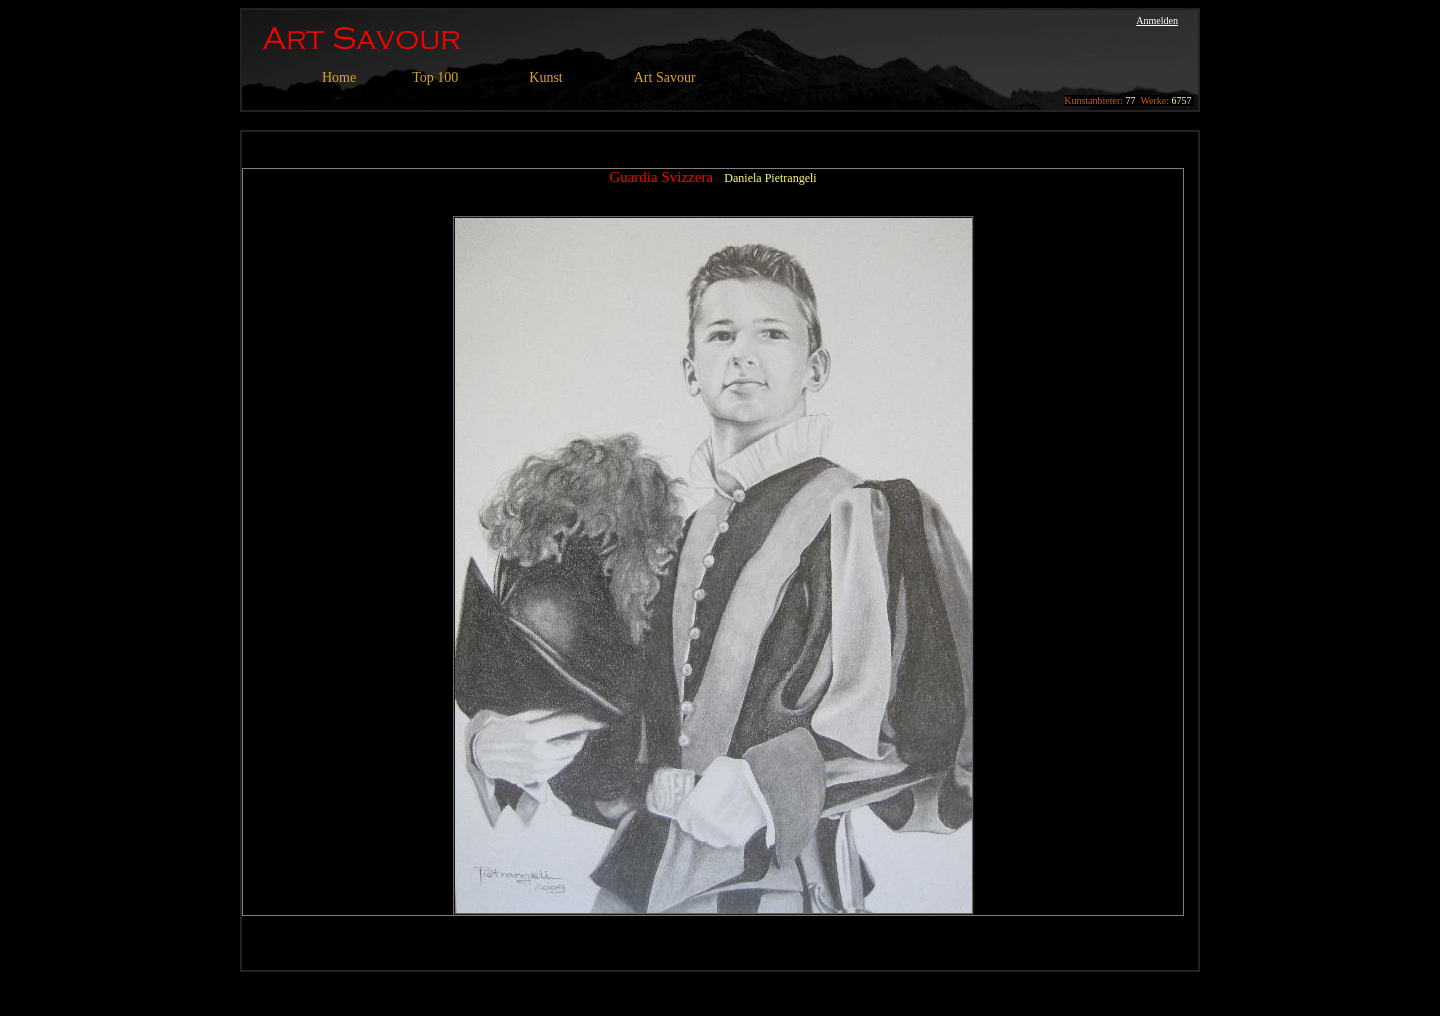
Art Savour (665, 77)
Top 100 (435, 77)
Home (339, 77)
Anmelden (1157, 20)
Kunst (545, 77)
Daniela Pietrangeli (770, 178)
